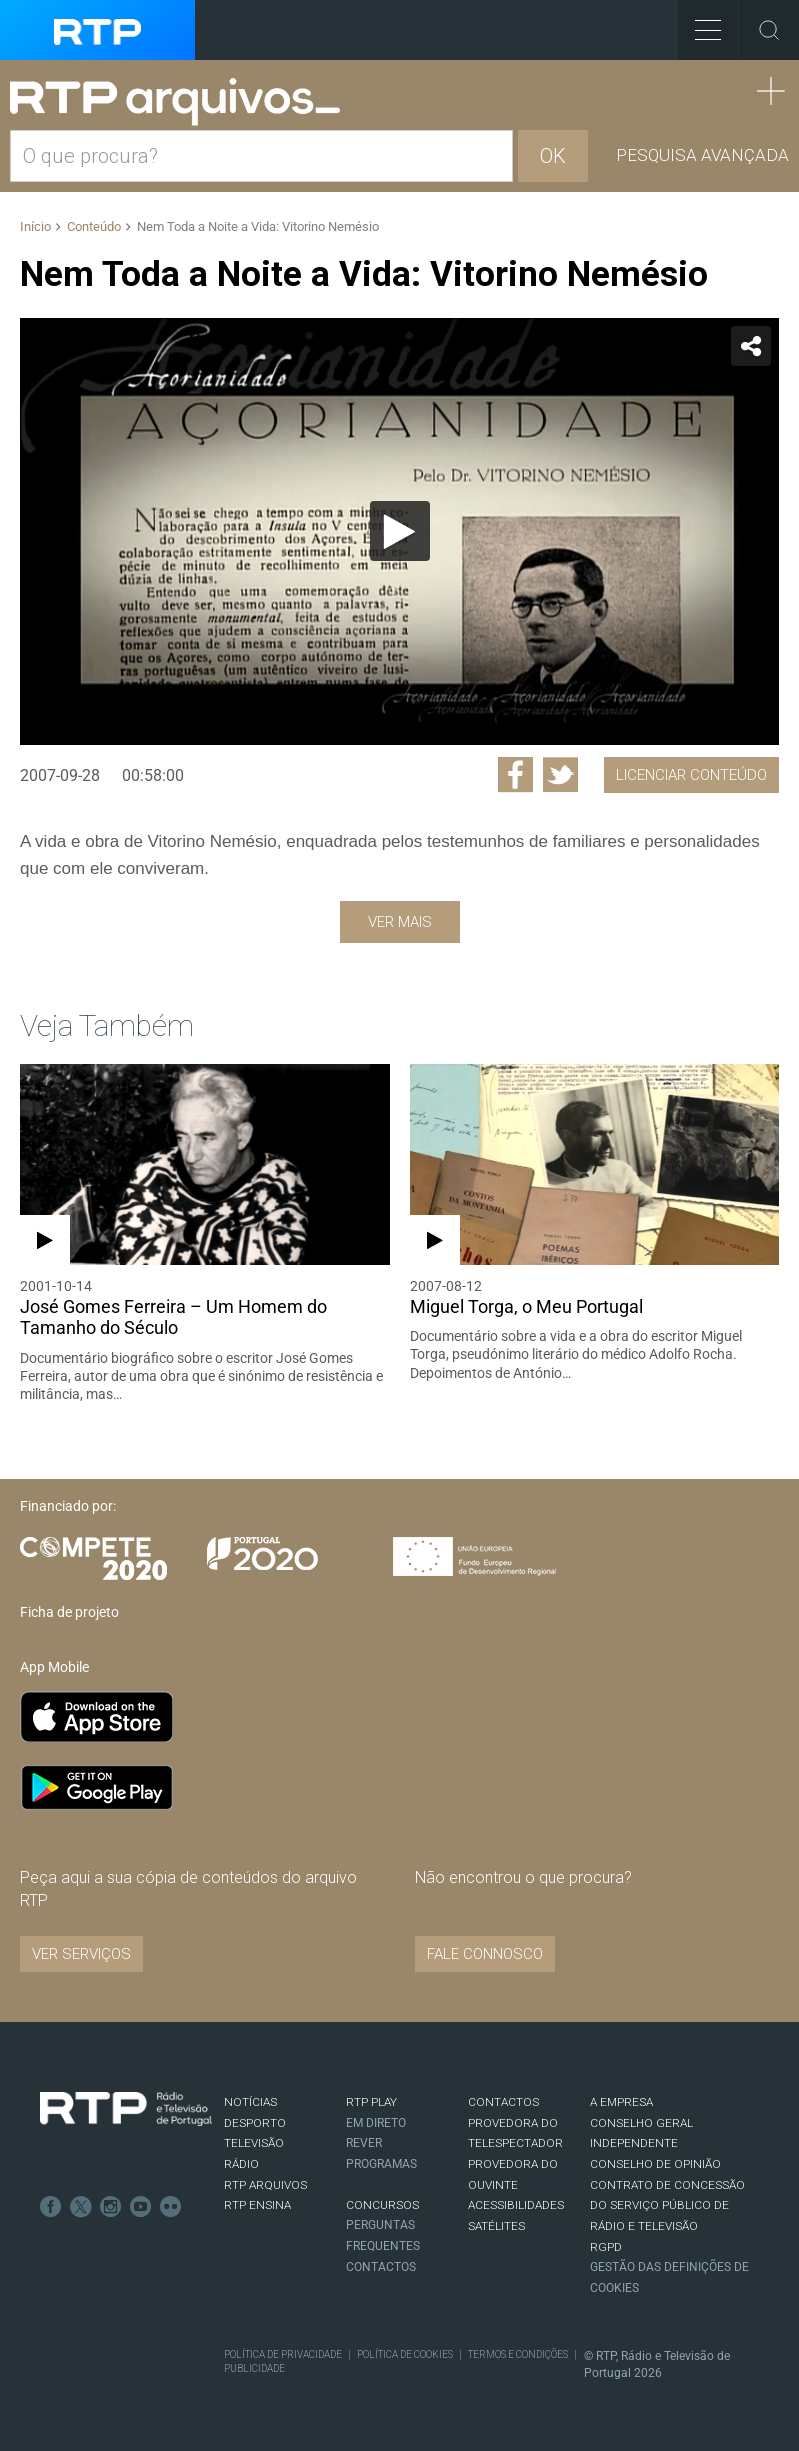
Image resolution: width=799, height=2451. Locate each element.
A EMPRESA (621, 2102)
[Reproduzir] (400, 531)
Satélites (496, 2226)
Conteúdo (94, 226)
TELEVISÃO (254, 2143)
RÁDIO (241, 2164)
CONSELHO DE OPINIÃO (655, 2164)
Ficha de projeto (69, 1612)
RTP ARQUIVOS (265, 2185)
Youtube (141, 2207)
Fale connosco (485, 1954)
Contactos (381, 2267)
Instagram (111, 2207)
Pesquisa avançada (702, 155)
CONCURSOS (382, 2205)
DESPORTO (255, 2123)
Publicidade (254, 2368)
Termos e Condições (518, 2354)
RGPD (606, 2247)
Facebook (51, 2207)
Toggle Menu (699, 23)
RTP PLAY (371, 2102)
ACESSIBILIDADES (516, 2205)
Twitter (81, 2207)
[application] (399, 531)
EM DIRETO (376, 2123)
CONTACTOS (503, 2102)
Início (35, 226)
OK (553, 156)
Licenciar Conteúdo (691, 775)
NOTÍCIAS (250, 2102)
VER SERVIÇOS (81, 1954)
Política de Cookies (405, 2354)
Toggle (769, 30)
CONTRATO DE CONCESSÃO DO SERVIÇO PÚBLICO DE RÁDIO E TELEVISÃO (667, 2205)
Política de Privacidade (283, 2354)
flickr (171, 2207)
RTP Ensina (257, 2205)
